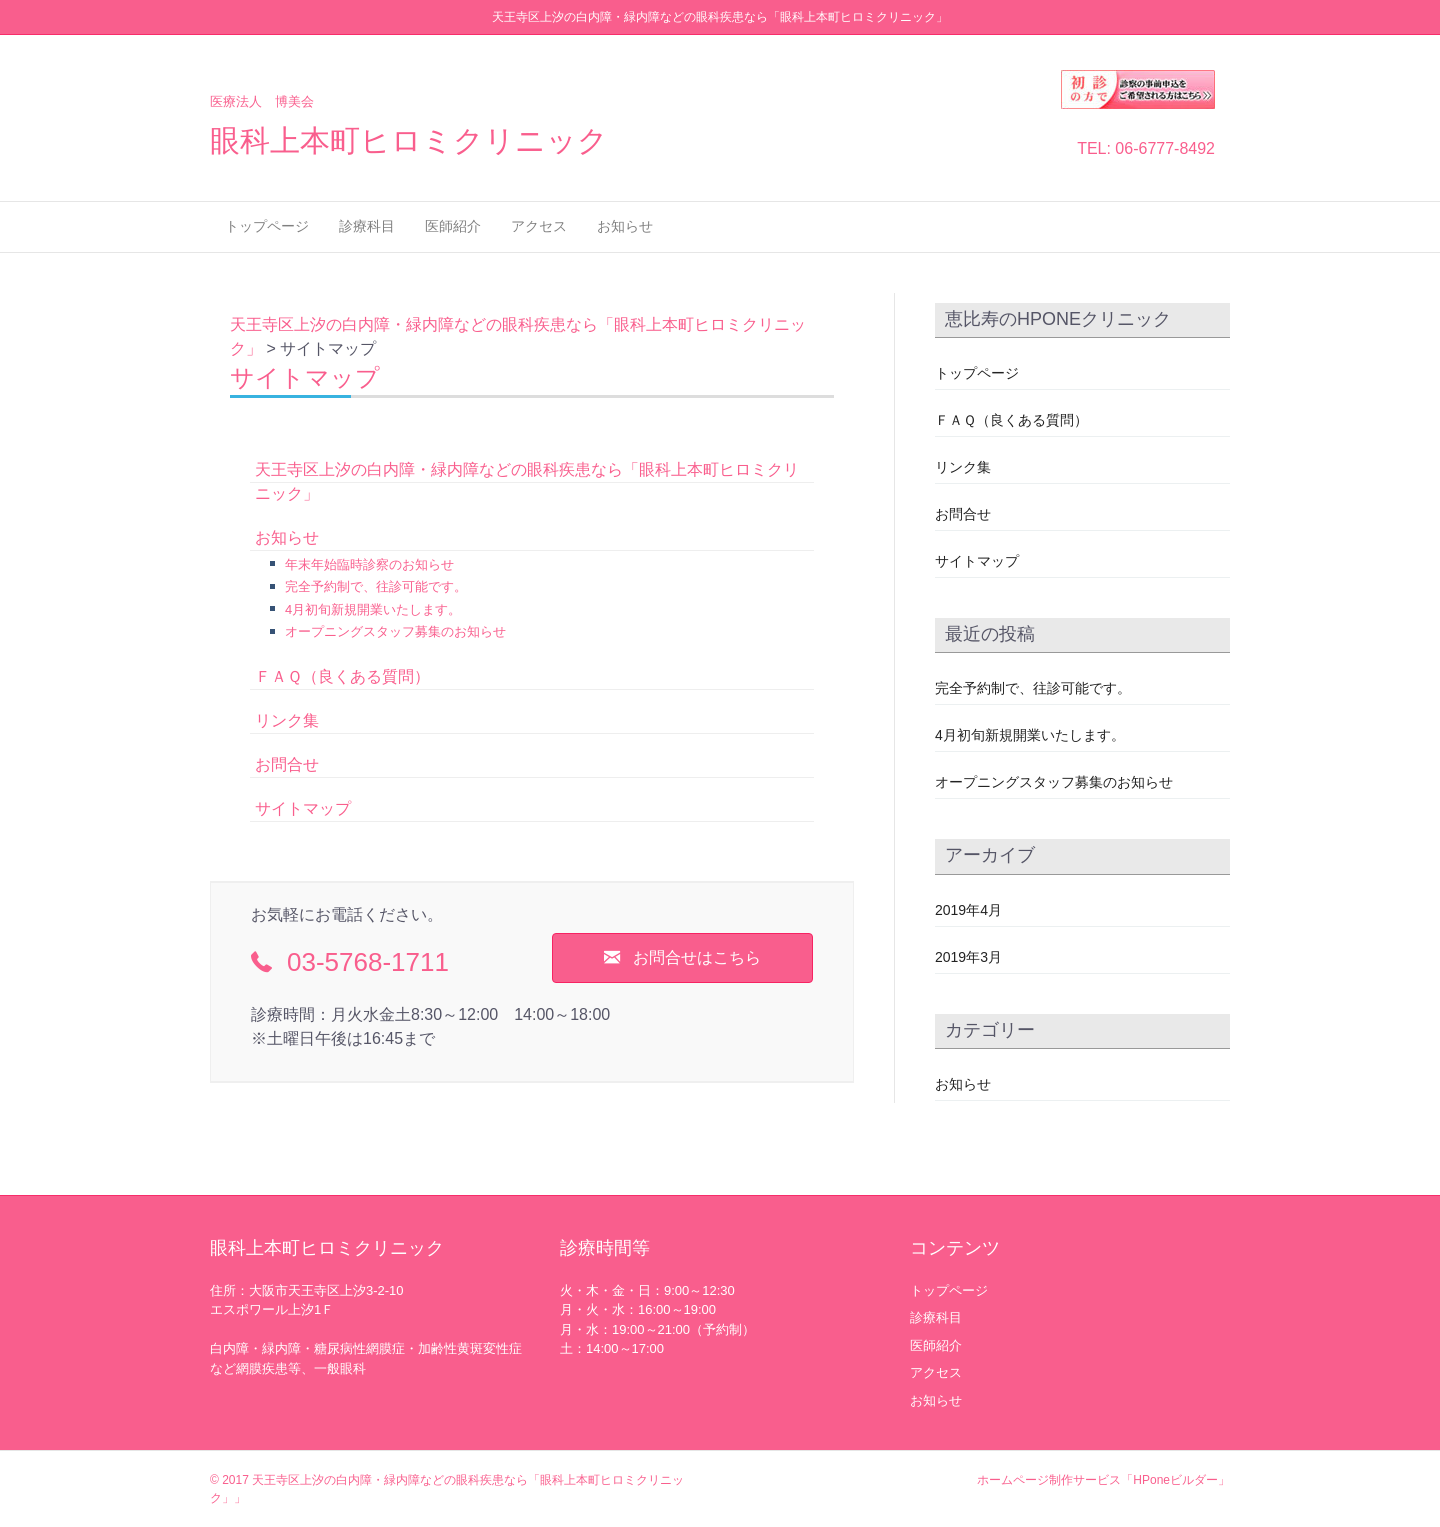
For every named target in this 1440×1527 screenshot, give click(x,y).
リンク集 (287, 720)
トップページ (267, 226)
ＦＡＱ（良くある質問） (342, 676)
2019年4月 (968, 910)
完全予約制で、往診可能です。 (376, 586)
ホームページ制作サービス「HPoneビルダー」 (1103, 1480)
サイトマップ (303, 808)
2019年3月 (968, 957)
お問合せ (287, 764)
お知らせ (625, 226)
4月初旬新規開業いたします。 (373, 609)
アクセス (539, 226)
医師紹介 (453, 226)
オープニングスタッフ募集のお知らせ (395, 631)
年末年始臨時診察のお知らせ (369, 564)
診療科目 (367, 226)
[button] (682, 958)
